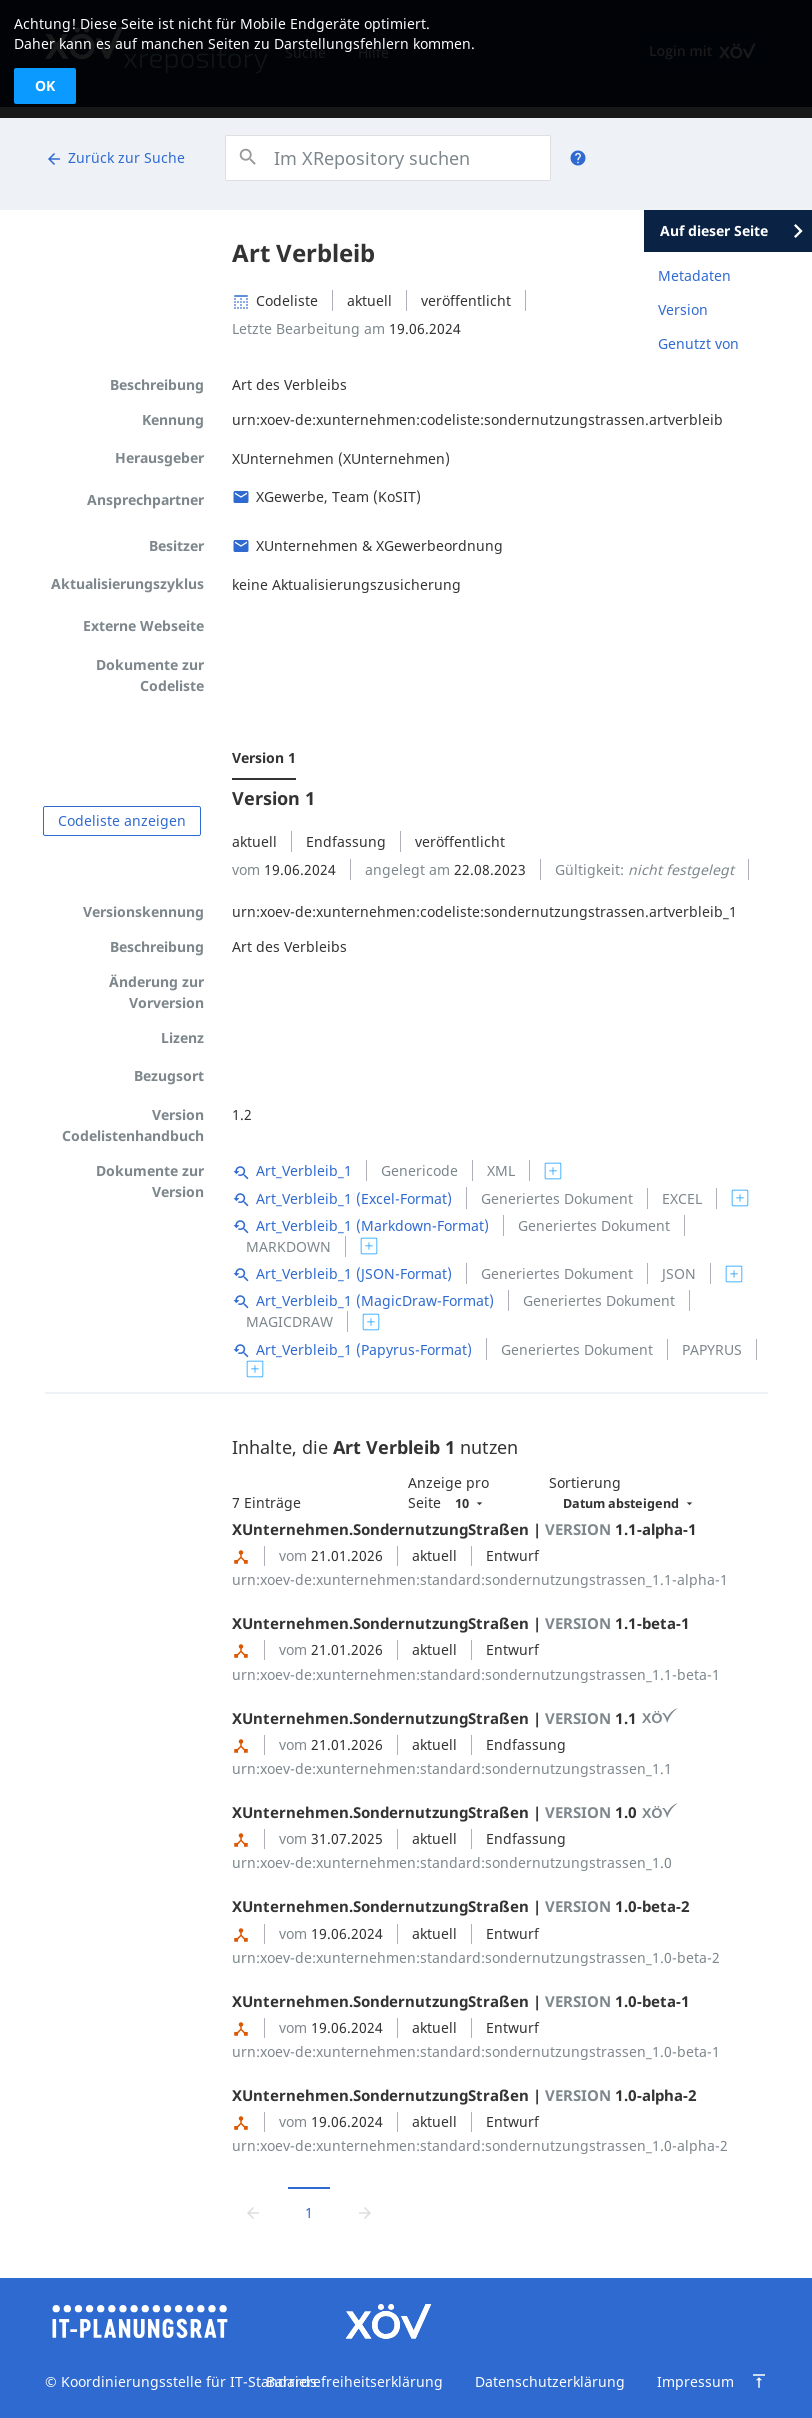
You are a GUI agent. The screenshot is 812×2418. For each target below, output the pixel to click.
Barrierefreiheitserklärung (354, 2381)
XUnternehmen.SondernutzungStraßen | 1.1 (455, 1718)
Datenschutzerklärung (550, 2381)
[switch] (553, 1171)
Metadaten (694, 275)
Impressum (695, 2381)
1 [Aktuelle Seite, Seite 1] (309, 2212)
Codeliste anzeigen (122, 820)
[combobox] (387, 158)
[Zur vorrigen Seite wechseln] (253, 2211)
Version (683, 309)
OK (45, 85)
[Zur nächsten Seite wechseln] (365, 2211)
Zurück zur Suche (115, 158)
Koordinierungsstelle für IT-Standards (187, 2381)
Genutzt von (698, 343)
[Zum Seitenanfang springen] (759, 2381)
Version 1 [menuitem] (264, 757)
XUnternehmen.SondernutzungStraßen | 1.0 (455, 1812)
